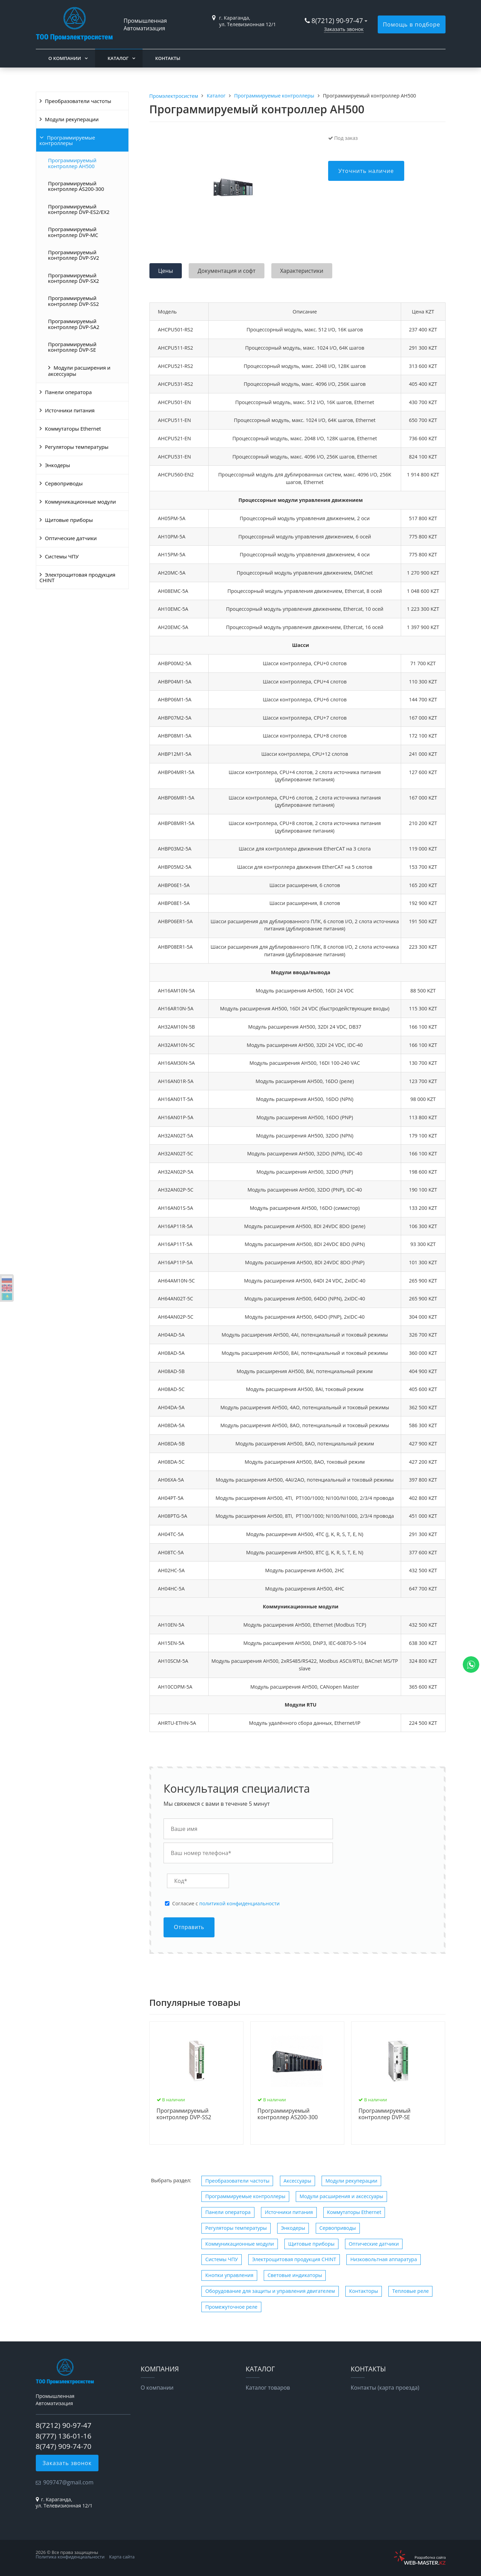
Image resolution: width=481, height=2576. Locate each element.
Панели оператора (68, 392)
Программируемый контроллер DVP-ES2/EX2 (79, 209)
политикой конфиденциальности (239, 1903)
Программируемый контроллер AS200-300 (76, 186)
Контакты (167, 58)
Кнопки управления (229, 2275)
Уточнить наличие (366, 171)
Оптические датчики (71, 538)
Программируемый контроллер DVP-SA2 (74, 324)
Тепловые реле (410, 2291)
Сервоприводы (64, 483)
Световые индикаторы (295, 2275)
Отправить (189, 1927)
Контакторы (363, 2291)
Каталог (118, 58)
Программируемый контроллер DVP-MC (73, 232)
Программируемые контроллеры (67, 140)
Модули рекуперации (72, 119)
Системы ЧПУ (62, 556)
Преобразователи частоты (78, 100)
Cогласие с (226, 1903)
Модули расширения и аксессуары (79, 371)
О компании (65, 58)
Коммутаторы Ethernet (73, 428)
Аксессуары (297, 2180)
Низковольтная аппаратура (383, 2259)
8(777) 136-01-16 (64, 2436)
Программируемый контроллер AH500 (72, 163)
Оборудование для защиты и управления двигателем (270, 2291)
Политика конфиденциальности (70, 2557)
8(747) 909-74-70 (64, 2446)
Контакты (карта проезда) (385, 2387)
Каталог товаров (268, 2387)
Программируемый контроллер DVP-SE (72, 347)
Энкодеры (57, 465)
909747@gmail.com (68, 2482)
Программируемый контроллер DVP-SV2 (73, 255)
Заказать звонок (344, 29)
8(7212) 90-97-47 (337, 20)
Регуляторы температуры (76, 446)
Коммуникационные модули (80, 501)
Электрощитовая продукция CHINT (78, 577)
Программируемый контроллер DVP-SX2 (73, 278)
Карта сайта (122, 2557)
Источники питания (70, 410)
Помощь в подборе (411, 24)
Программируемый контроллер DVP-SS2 (73, 301)
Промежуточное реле (231, 2307)
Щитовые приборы (69, 519)
